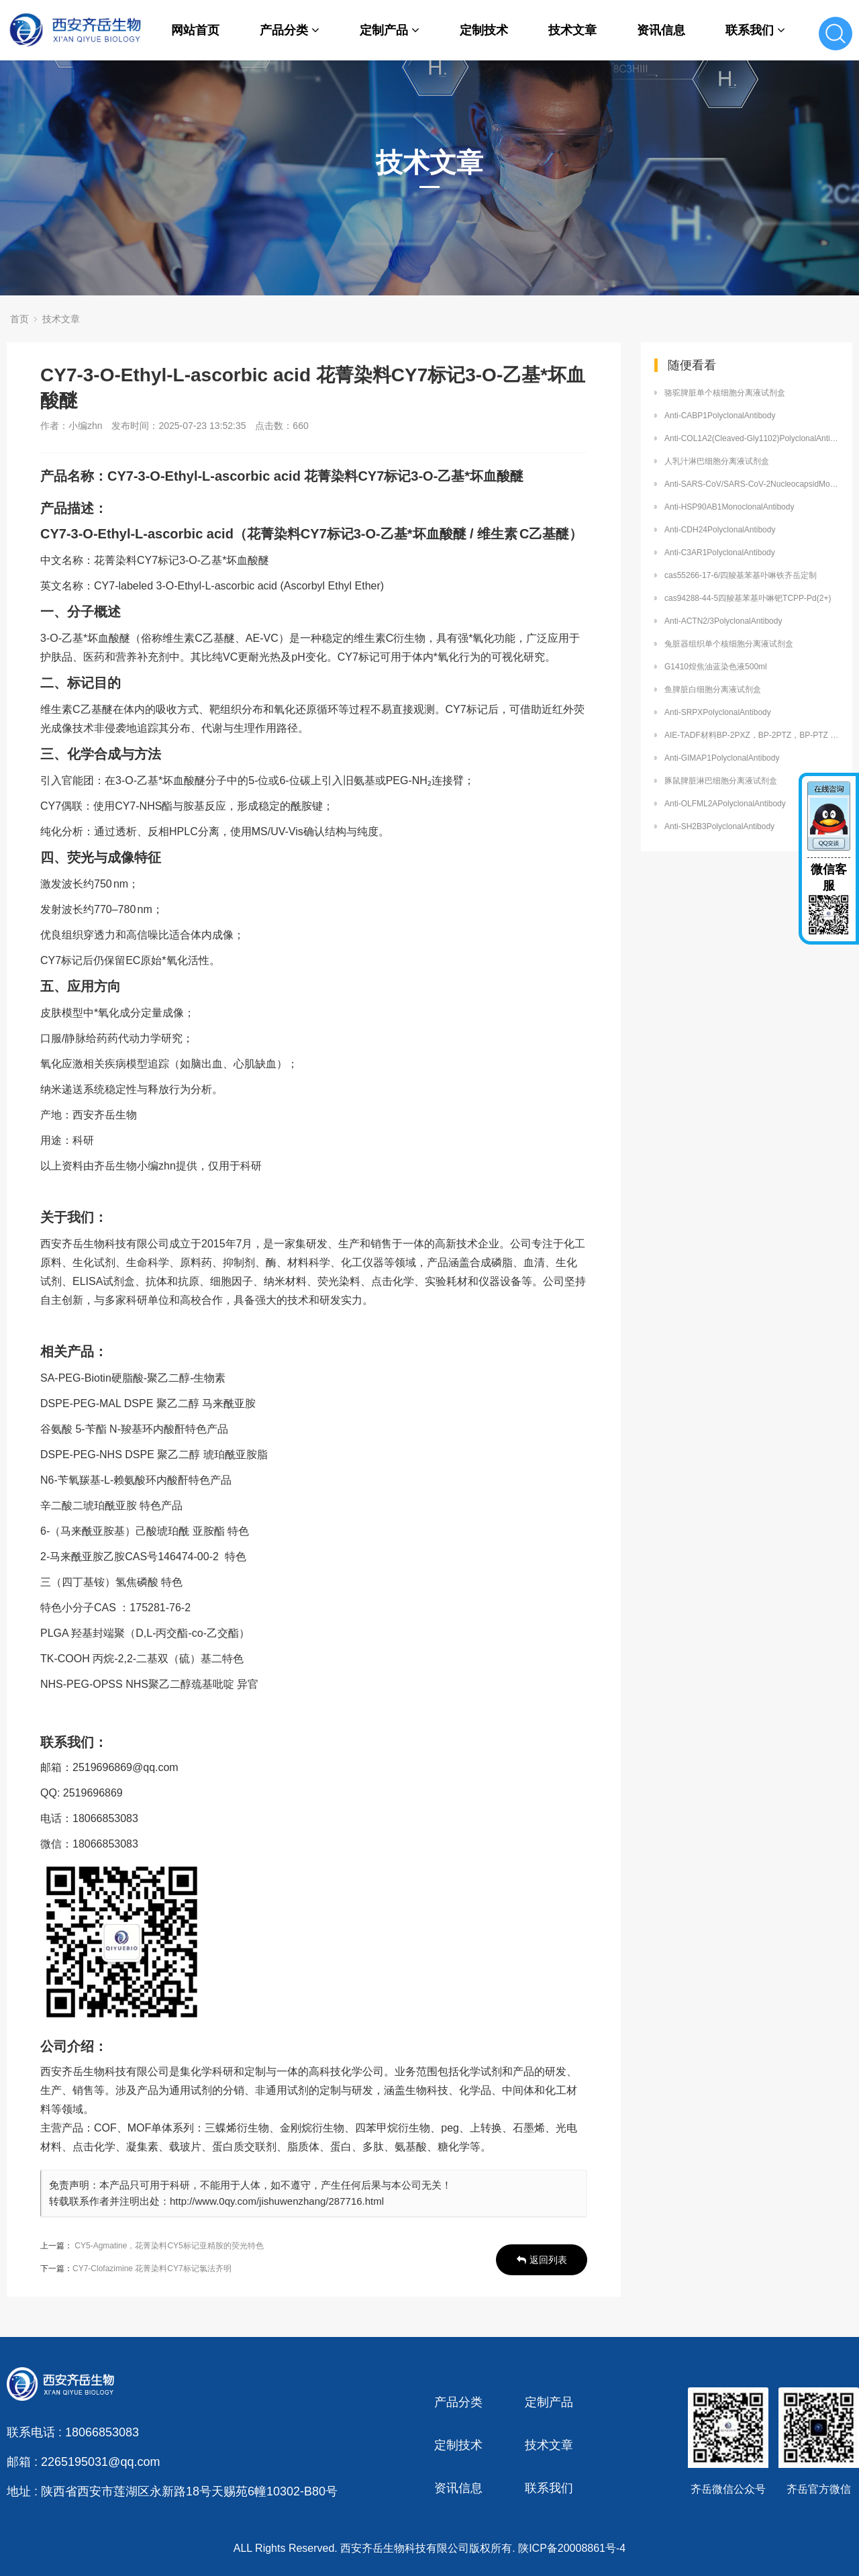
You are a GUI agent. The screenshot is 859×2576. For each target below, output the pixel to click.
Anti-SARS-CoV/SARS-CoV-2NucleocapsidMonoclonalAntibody (751, 484)
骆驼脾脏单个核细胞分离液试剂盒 (724, 392)
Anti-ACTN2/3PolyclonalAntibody (723, 621)
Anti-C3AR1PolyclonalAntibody (719, 552)
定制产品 (389, 30)
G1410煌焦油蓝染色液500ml (715, 666)
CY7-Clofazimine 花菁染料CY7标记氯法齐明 (152, 2268)
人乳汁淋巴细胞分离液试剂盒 (716, 461)
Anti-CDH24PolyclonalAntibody (719, 529)
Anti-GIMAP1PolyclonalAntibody (721, 758)
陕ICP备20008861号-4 (571, 2548)
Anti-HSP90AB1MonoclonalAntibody (729, 507)
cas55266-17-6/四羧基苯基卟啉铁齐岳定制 (740, 575)
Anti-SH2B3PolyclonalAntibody (719, 826)
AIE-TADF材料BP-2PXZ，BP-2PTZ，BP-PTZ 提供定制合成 (751, 735)
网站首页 (195, 30)
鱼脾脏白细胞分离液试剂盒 (712, 689)
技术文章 (572, 30)
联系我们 (755, 30)
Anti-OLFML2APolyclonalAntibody (725, 803)
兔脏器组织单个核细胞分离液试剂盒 (728, 644)
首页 (19, 319)
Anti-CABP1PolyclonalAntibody (719, 415)
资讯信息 (661, 30)
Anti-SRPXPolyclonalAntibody (717, 712)
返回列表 (542, 2259)
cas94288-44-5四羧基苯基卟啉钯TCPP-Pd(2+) (747, 598)
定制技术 (484, 30)
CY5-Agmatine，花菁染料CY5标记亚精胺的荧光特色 (168, 2245)
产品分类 (289, 30)
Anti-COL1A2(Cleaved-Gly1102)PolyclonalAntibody (751, 438)
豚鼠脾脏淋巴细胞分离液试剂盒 (720, 780)
